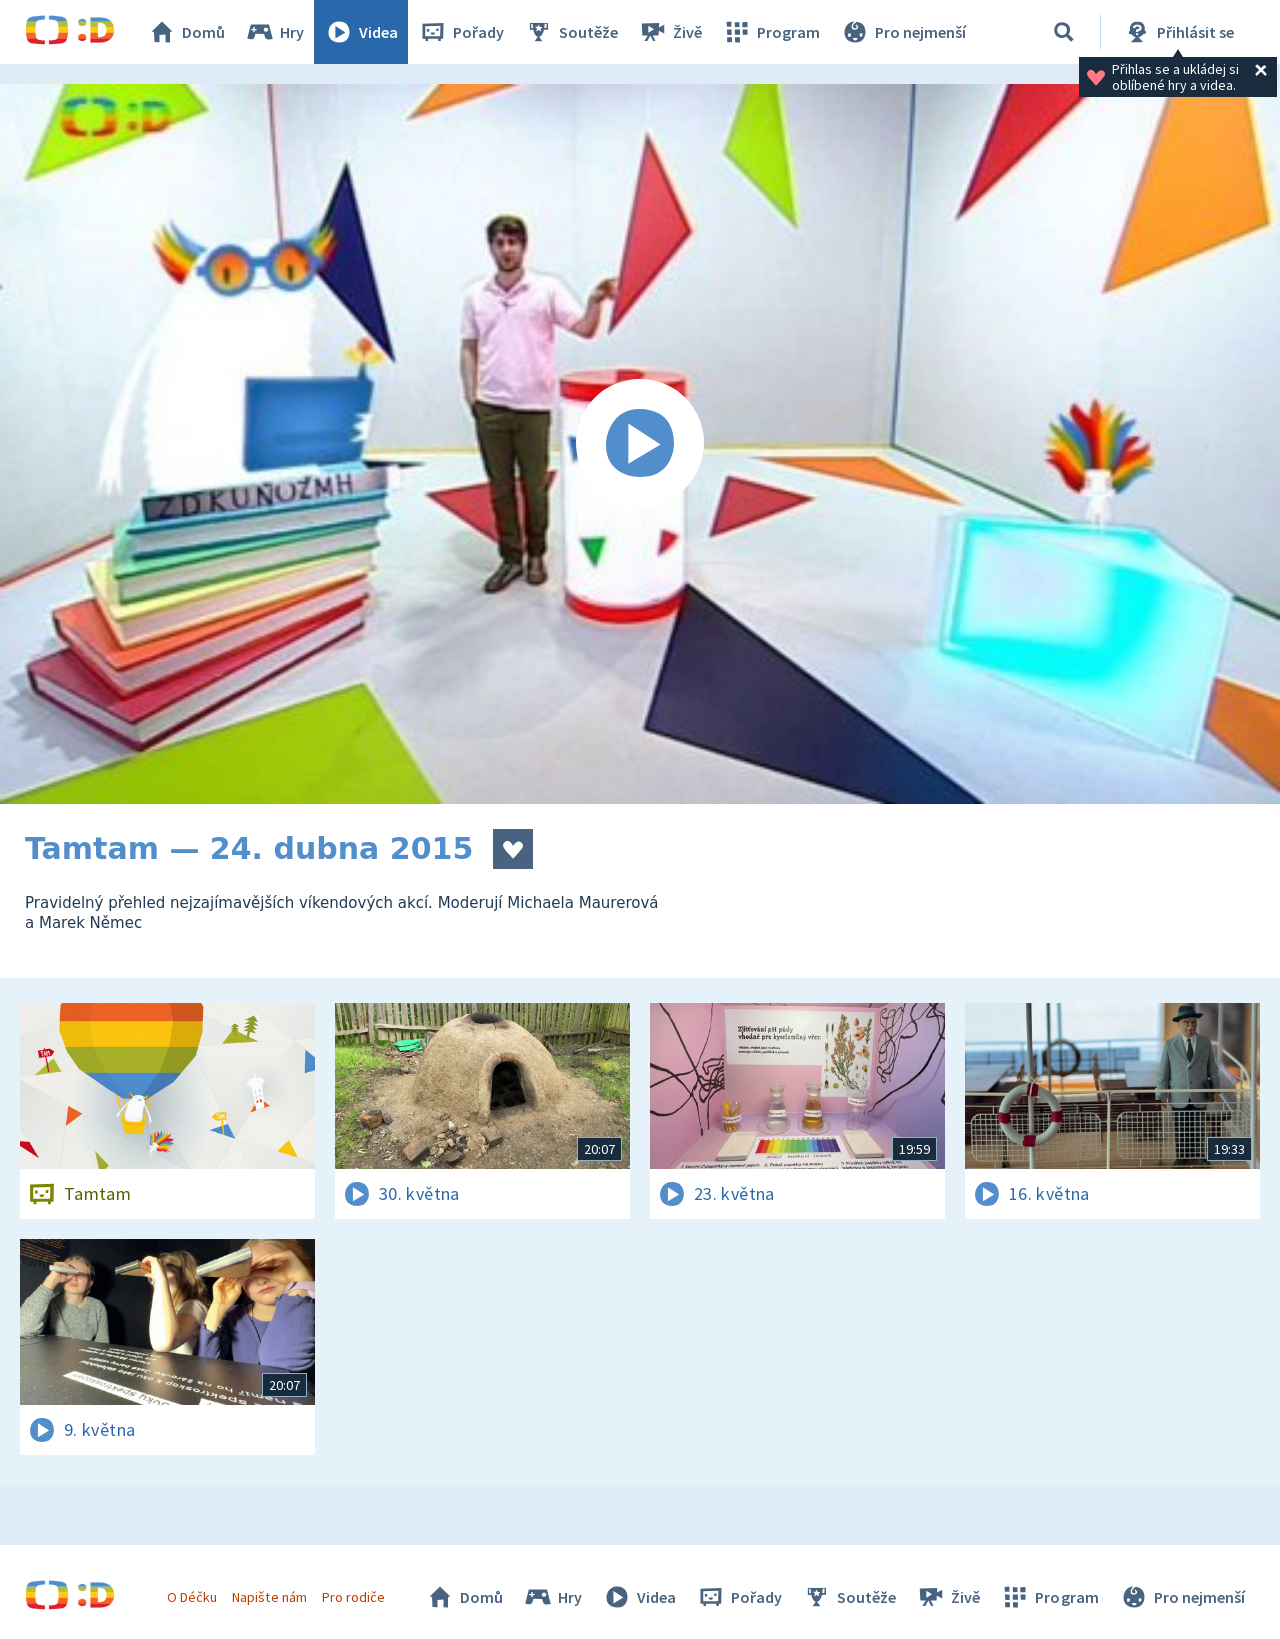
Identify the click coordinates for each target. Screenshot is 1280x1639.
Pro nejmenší (903, 32)
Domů (186, 32)
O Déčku (192, 1597)
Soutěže (571, 32)
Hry (274, 32)
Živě (670, 32)
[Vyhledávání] (1064, 32)
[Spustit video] (640, 444)
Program (771, 32)
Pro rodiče (353, 1597)
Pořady (461, 32)
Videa (361, 32)
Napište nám (269, 1597)
